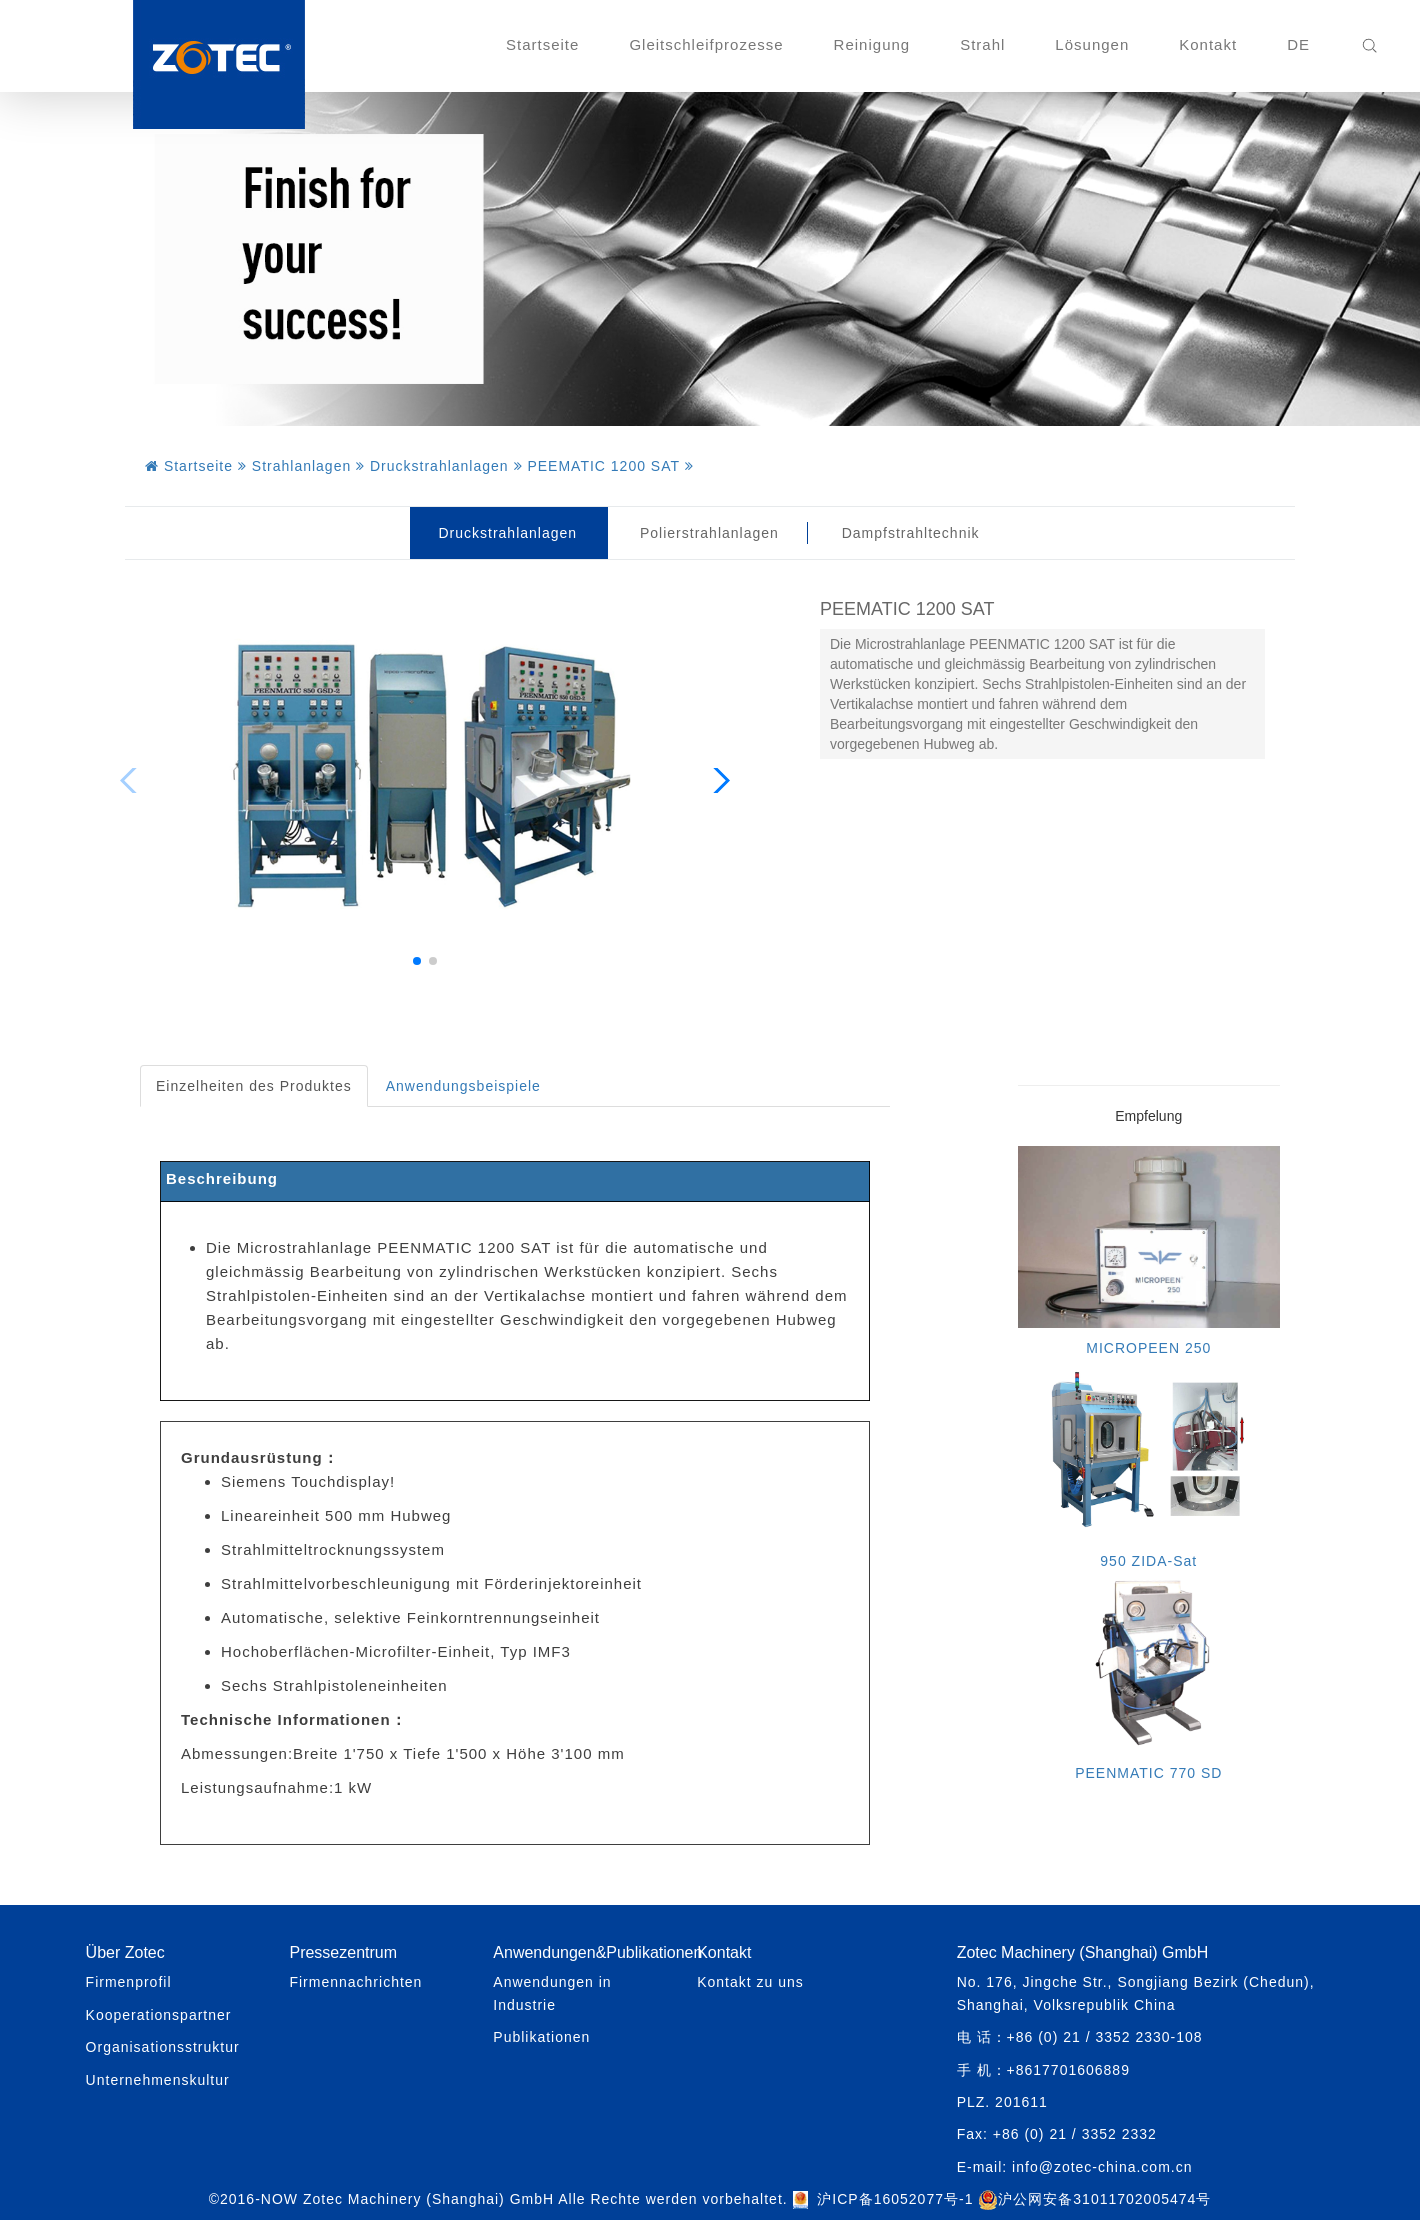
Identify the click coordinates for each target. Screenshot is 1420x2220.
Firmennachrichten (355, 1982)
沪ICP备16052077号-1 (895, 2199)
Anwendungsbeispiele (463, 1086)
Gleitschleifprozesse (706, 44)
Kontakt (1208, 44)
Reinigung (872, 44)
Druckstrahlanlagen (507, 533)
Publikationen (541, 2037)
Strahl (982, 44)
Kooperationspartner (159, 2015)
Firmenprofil (129, 1982)
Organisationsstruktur (163, 2047)
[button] (417, 961)
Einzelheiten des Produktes (254, 1086)
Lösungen (1092, 44)
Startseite (542, 44)
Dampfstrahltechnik (911, 533)
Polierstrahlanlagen (709, 533)
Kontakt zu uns (750, 1982)
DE (1298, 44)
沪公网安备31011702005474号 (1094, 2199)
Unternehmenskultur (158, 2080)
